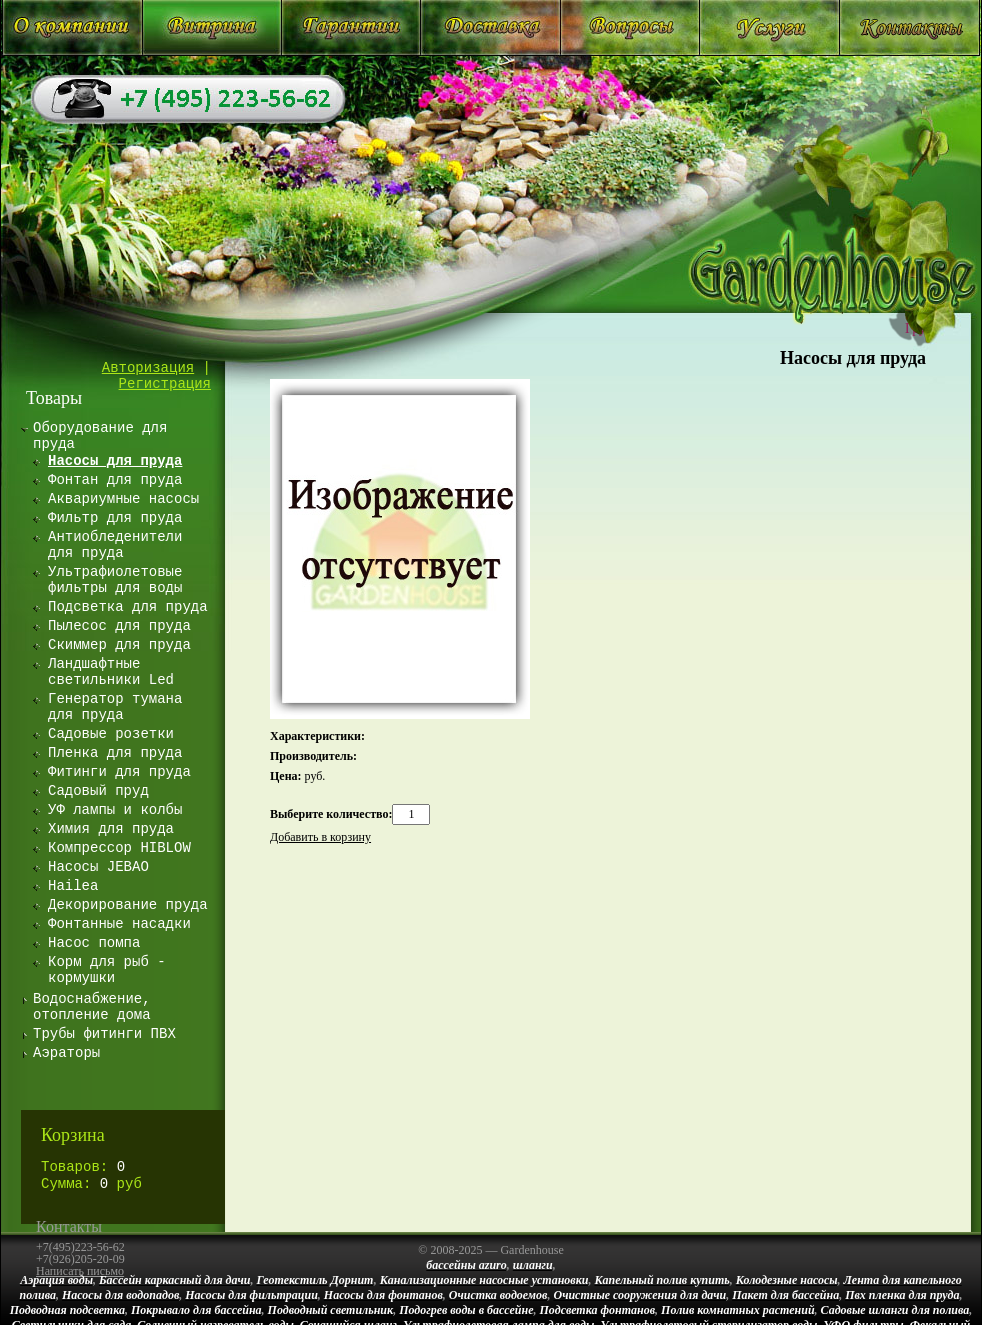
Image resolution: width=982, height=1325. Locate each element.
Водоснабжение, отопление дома (92, 1007)
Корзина (73, 1135)
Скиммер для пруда (119, 645)
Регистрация (165, 384)
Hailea (73, 886)
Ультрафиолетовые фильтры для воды (115, 580)
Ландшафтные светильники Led (111, 672)
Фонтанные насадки (119, 924)
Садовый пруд (98, 791)
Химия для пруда (111, 829)
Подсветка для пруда (128, 607)
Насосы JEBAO (98, 867)
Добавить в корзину (320, 837)
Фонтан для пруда (115, 480)
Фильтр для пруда (115, 518)
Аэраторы (66, 1053)
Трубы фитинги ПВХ (104, 1034)
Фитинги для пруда (119, 772)
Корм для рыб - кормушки (107, 970)
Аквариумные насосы (123, 499)
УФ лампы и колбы (115, 810)
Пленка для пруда (115, 753)
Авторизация (148, 368)
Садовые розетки (111, 734)
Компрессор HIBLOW (119, 848)
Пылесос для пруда (119, 626)
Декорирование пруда (128, 905)
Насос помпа (94, 943)
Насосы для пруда (853, 358)
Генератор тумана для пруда (115, 707)
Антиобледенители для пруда (115, 545)
